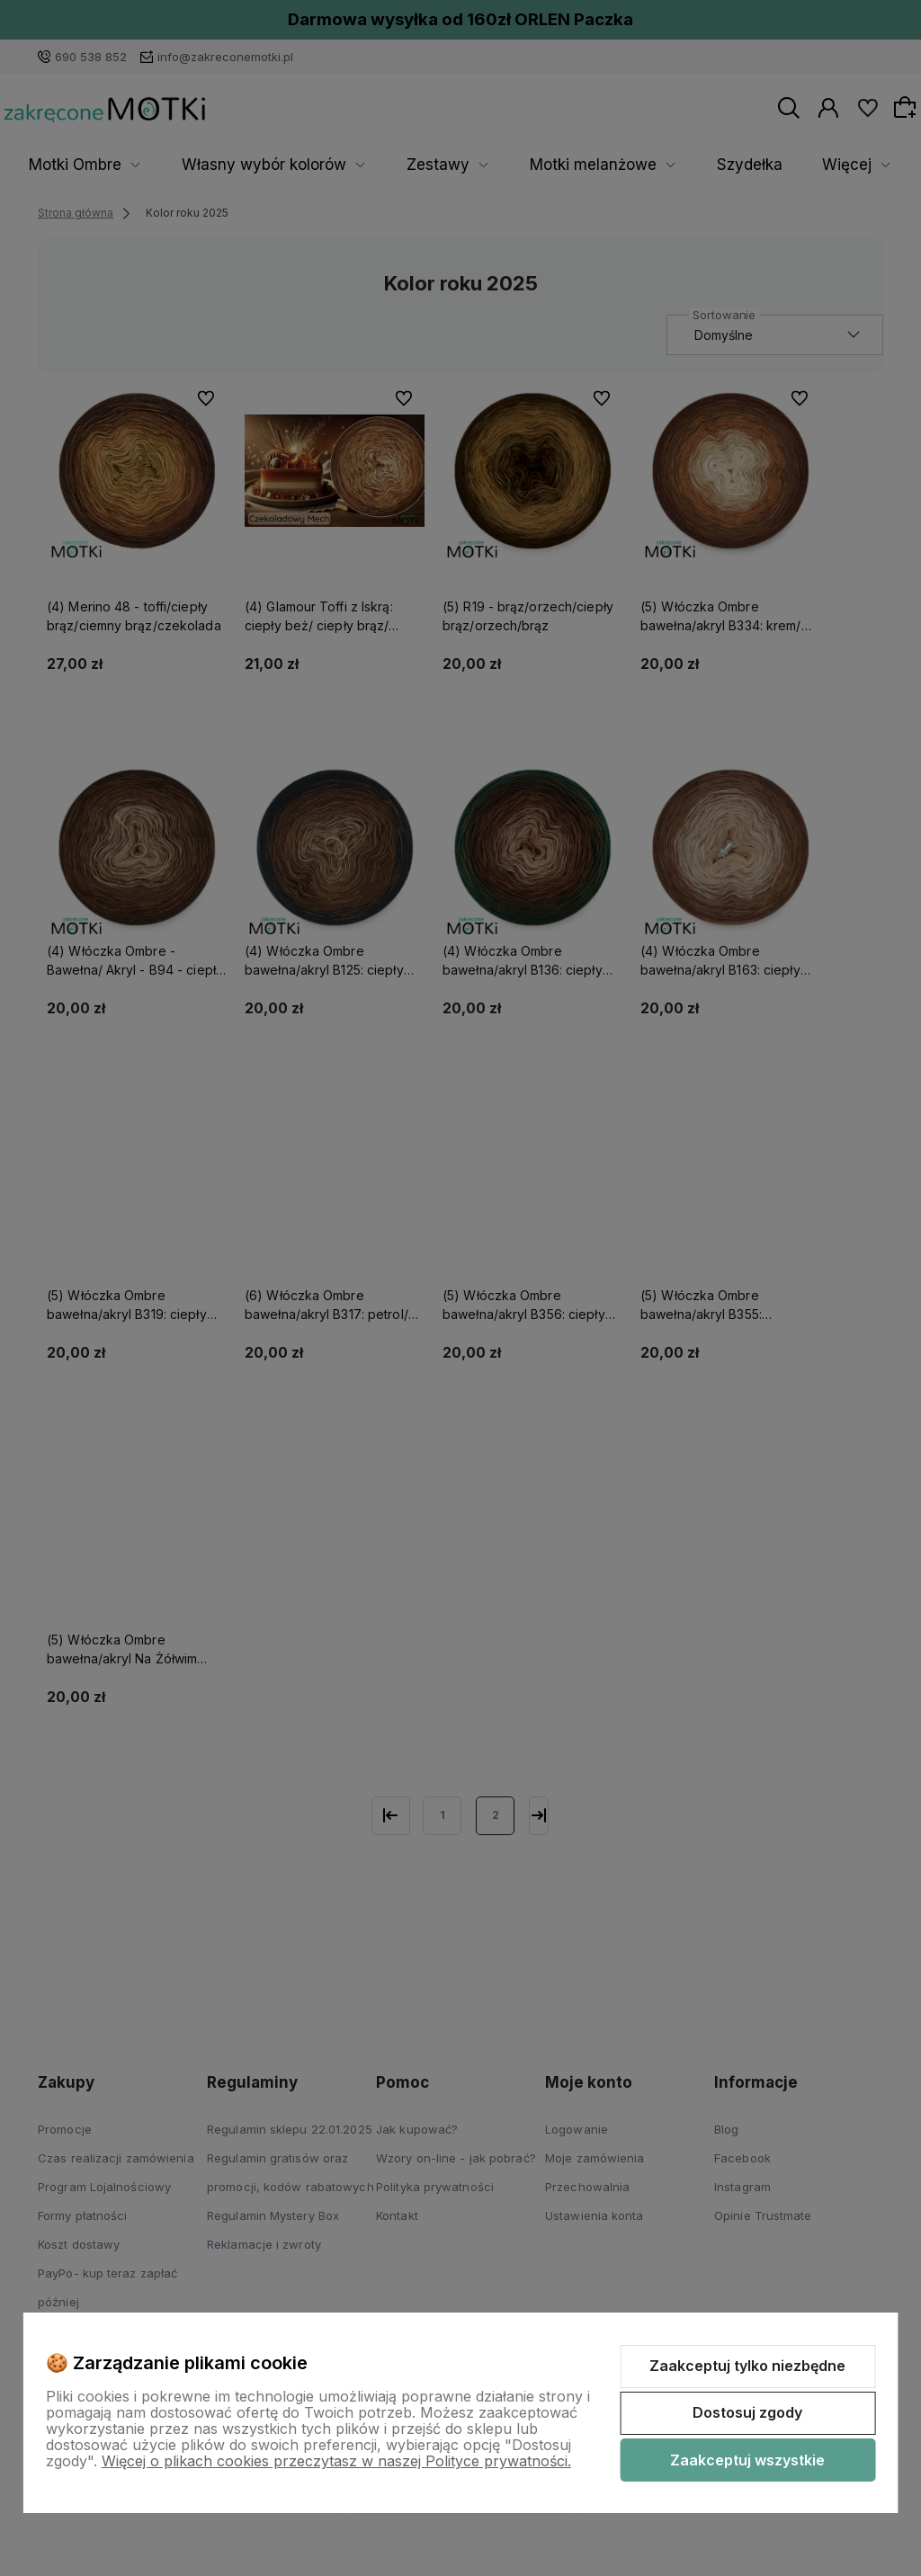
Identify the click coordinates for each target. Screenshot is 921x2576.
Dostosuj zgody (747, 2412)
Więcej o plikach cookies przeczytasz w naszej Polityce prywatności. (336, 2461)
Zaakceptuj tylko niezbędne (747, 2366)
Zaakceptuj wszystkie (747, 2460)
